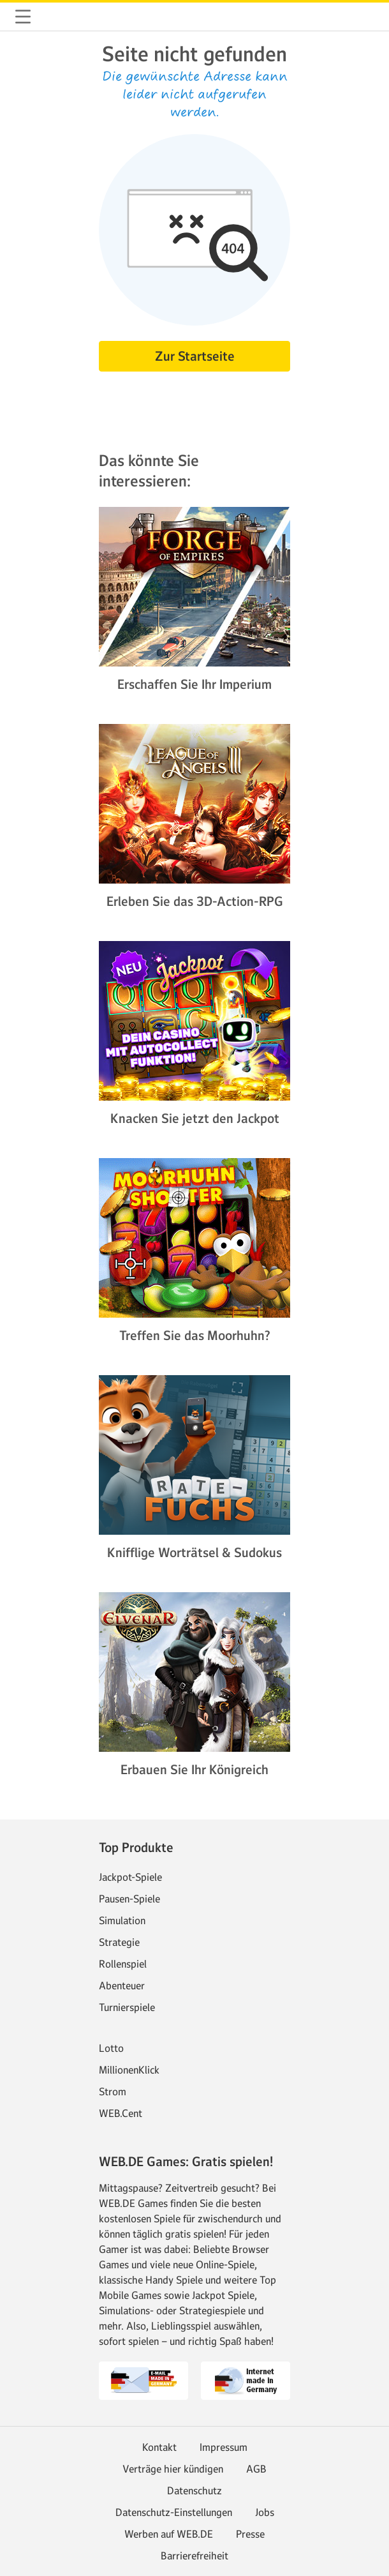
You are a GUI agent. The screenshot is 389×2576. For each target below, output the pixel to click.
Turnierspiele (127, 2007)
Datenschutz (194, 2490)
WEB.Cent (120, 2113)
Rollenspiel (123, 1963)
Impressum (223, 2447)
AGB (256, 2468)
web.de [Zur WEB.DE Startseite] (53, 16)
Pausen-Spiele (129, 1898)
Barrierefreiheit (194, 2555)
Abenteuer (122, 1985)
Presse (250, 2533)
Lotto (111, 2048)
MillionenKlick (129, 2069)
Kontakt (159, 2447)
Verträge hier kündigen (172, 2468)
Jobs (264, 2512)
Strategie (119, 1942)
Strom (112, 2091)
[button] (23, 16)
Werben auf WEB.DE (168, 2533)
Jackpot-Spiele (130, 1877)
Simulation (122, 1920)
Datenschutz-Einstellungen (173, 2512)
